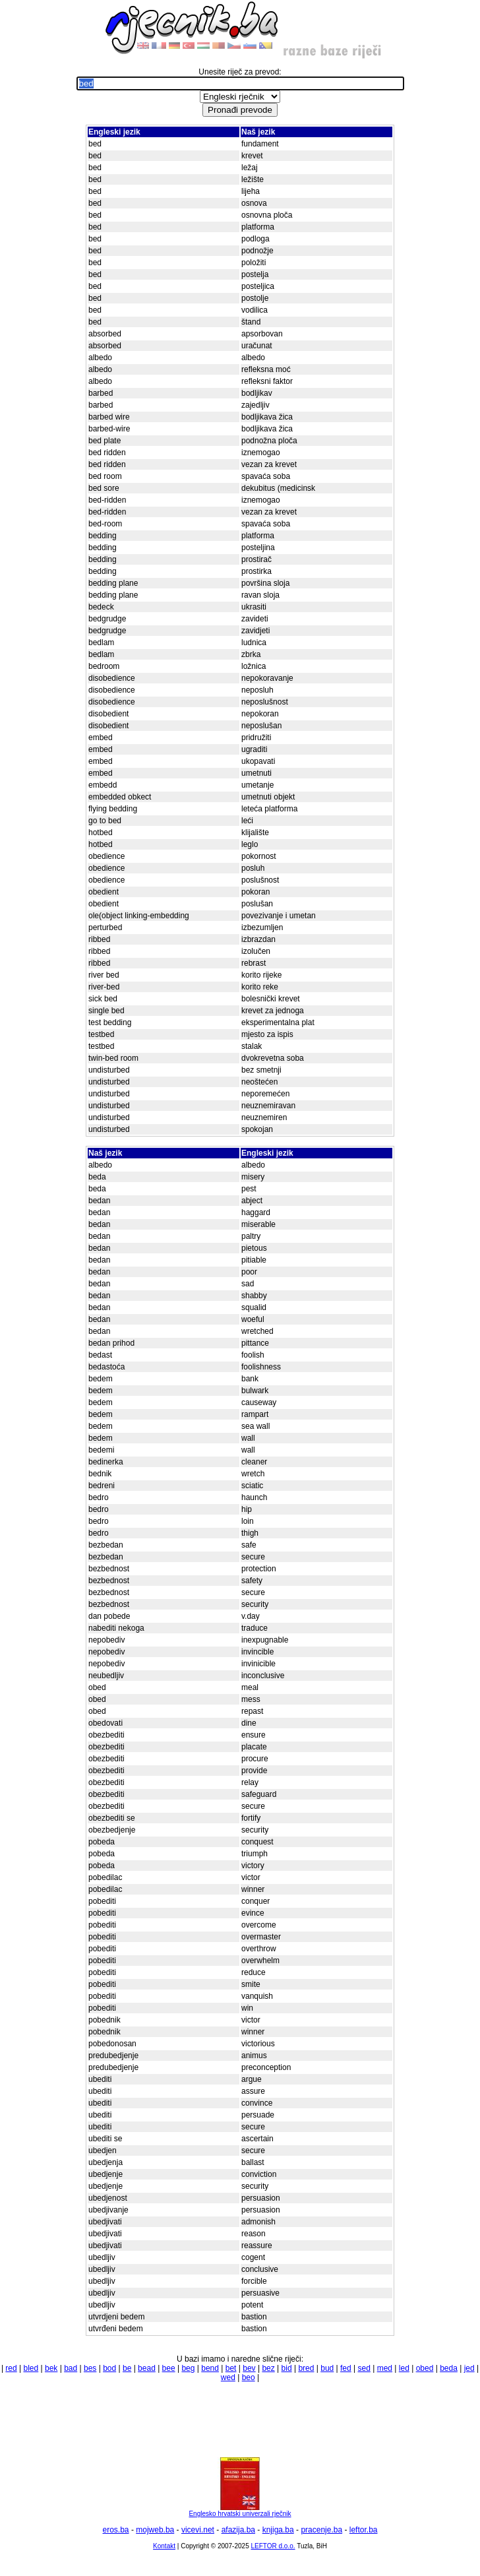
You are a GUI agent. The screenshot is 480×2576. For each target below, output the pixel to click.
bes (90, 2368)
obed (425, 2368)
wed (228, 2377)
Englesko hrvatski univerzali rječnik (240, 2510)
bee (168, 2368)
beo (248, 2377)
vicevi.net (197, 2529)
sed (364, 2368)
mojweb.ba (155, 2529)
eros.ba (116, 2529)
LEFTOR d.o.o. (273, 2546)
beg (188, 2368)
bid (287, 2368)
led (404, 2368)
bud (327, 2368)
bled (31, 2368)
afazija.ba (238, 2529)
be (127, 2368)
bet (231, 2368)
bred (306, 2368)
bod (109, 2368)
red (10, 2368)
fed (345, 2368)
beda (449, 2368)
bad (70, 2368)
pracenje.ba (321, 2529)
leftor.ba (363, 2529)
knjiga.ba (278, 2529)
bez (268, 2368)
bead (147, 2368)
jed (469, 2368)
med (384, 2368)
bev (249, 2368)
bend (210, 2368)
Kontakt (164, 2546)
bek (51, 2368)
